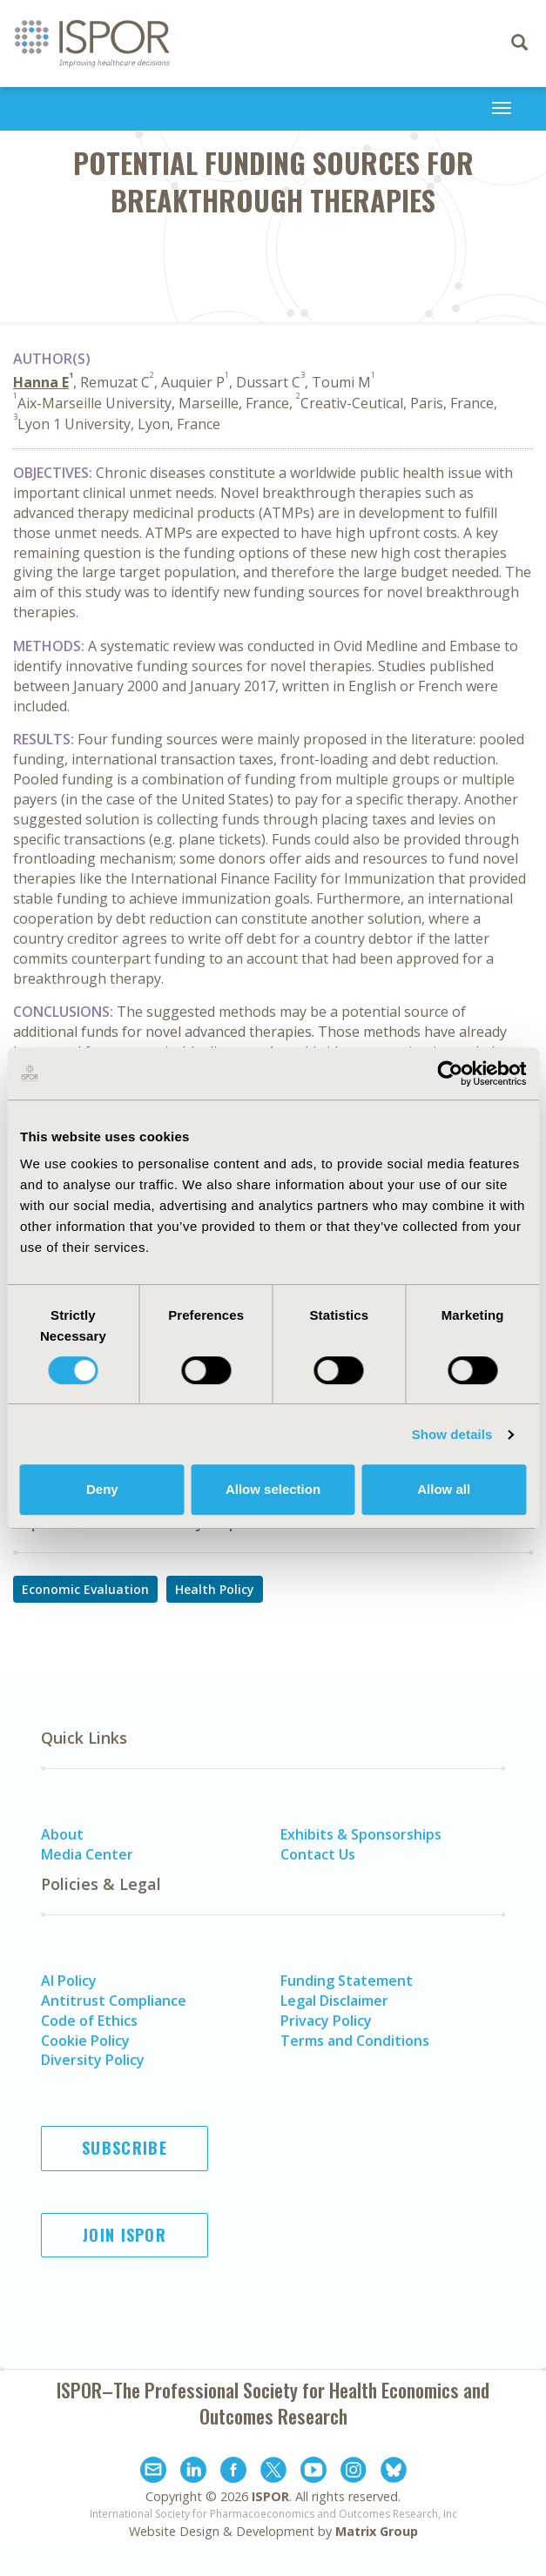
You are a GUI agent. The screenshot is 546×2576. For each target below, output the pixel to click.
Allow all (443, 1489)
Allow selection (273, 1489)
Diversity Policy (93, 2059)
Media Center (87, 1854)
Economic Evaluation (85, 1589)
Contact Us (317, 1854)
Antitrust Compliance (113, 2000)
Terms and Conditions (354, 2040)
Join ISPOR (124, 2234)
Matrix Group (376, 2531)
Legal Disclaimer (334, 2000)
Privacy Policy (326, 2020)
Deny (102, 1489)
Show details (452, 1434)
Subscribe (124, 2147)
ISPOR (270, 2496)
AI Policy (69, 1980)
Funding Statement (346, 1980)
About (62, 1834)
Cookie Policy (85, 2040)
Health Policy (214, 1589)
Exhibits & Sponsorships (361, 1834)
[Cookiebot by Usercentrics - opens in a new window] (450, 1073)
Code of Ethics (89, 2020)
